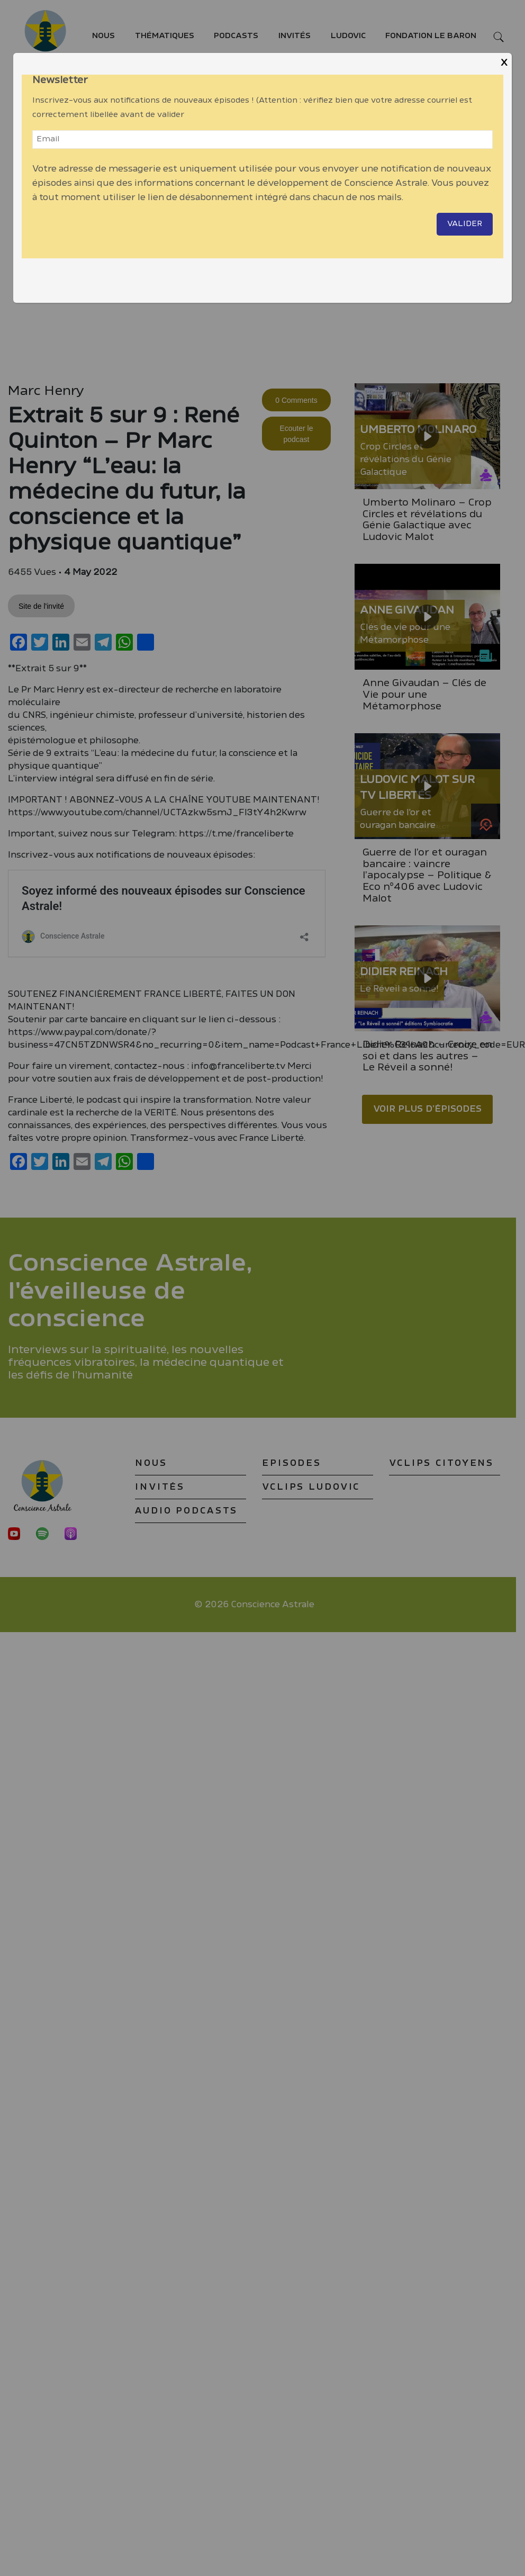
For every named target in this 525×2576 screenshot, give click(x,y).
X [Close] (504, 62)
